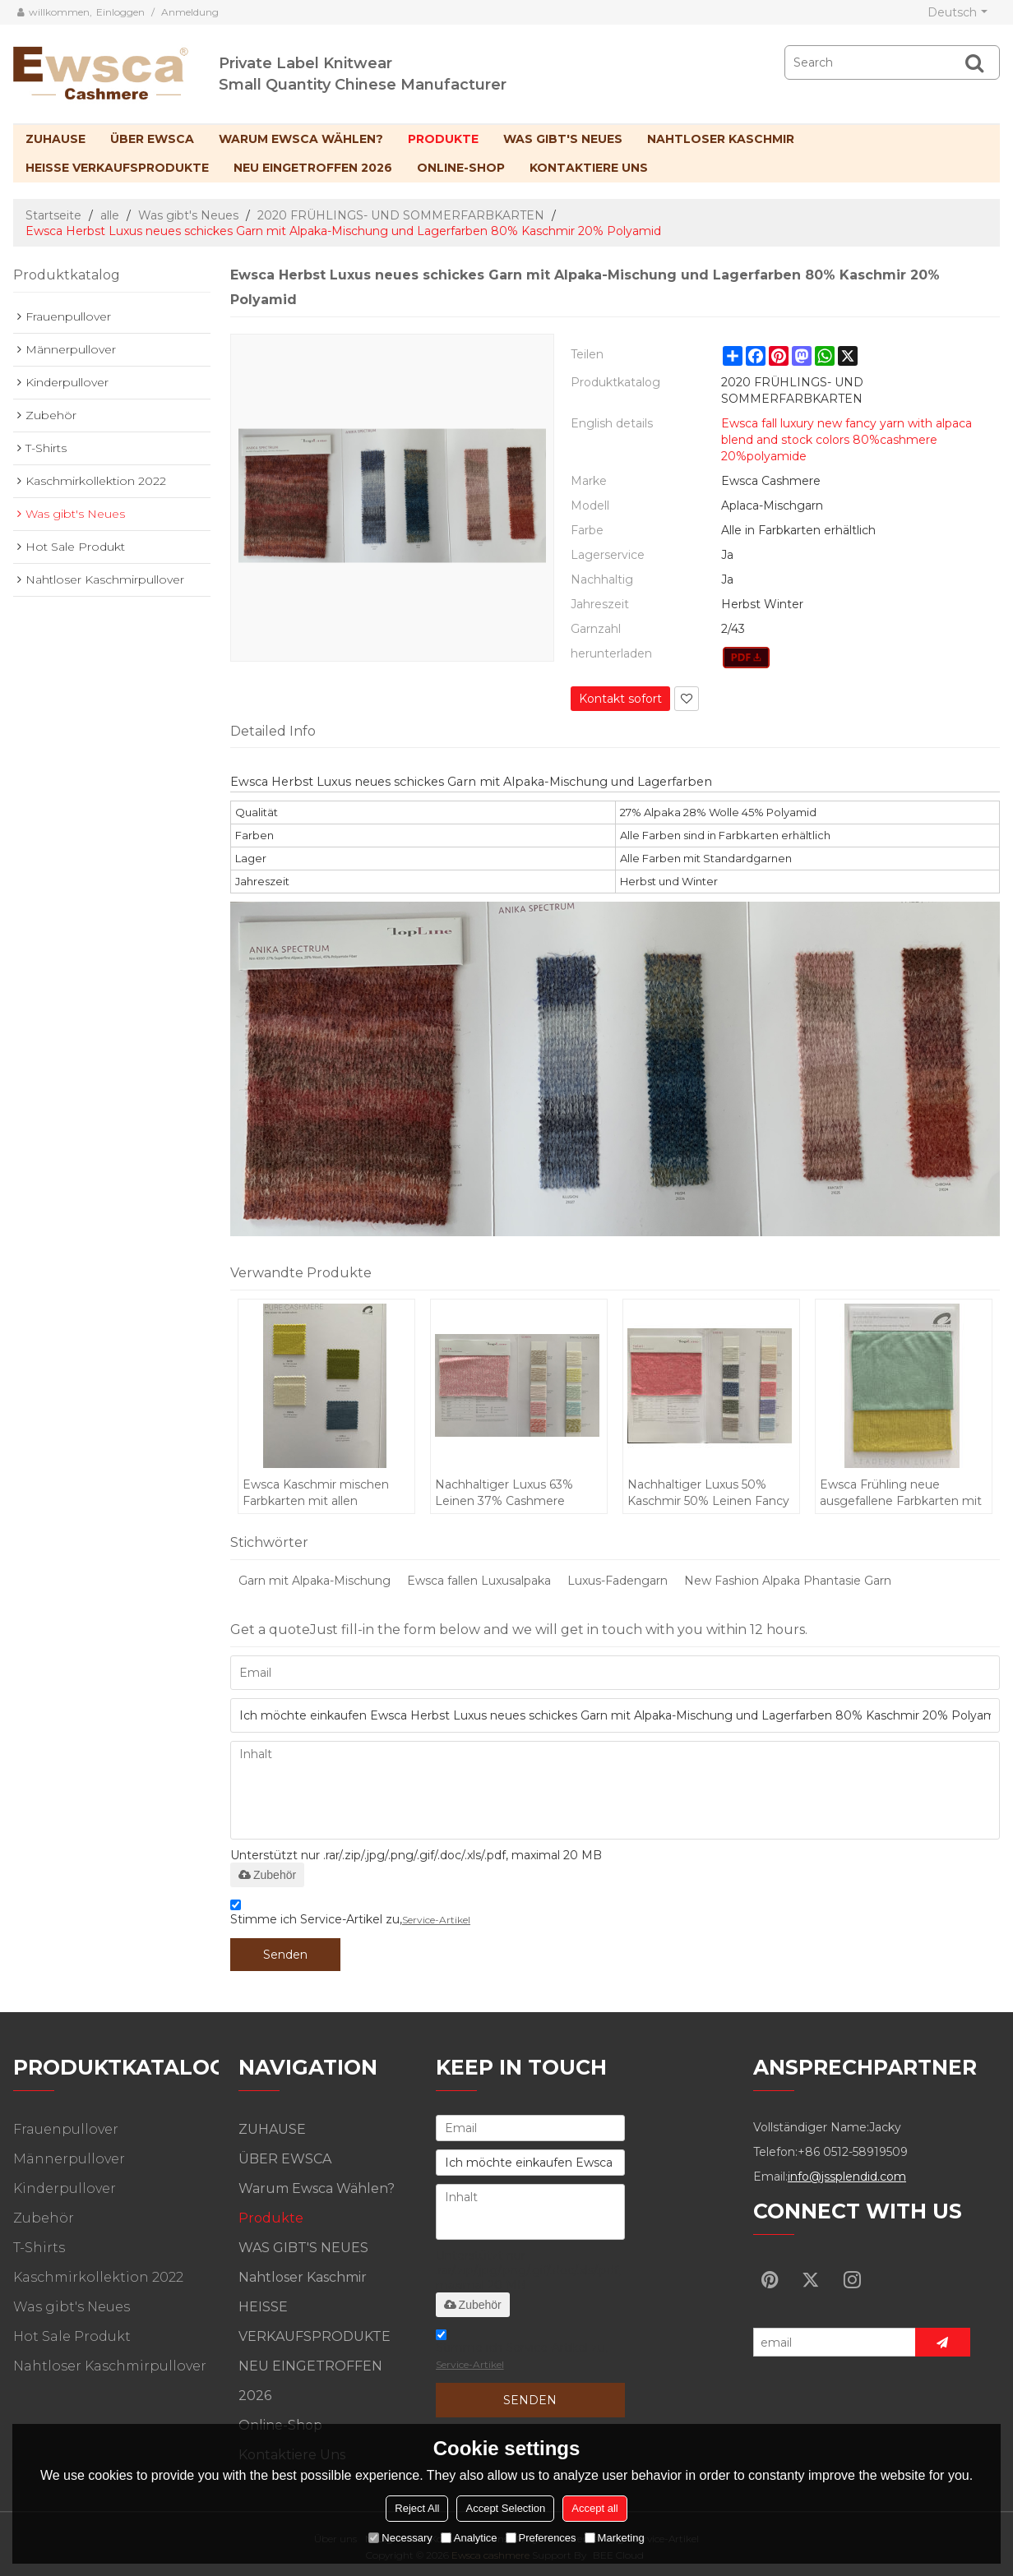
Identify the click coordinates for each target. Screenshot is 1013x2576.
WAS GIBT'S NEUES (562, 139)
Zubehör (267, 1874)
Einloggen (120, 12)
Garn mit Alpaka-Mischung (314, 1580)
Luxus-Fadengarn (617, 1580)
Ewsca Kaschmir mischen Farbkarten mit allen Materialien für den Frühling (321, 1493)
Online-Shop (461, 167)
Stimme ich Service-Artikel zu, (350, 1915)
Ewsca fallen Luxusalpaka (479, 1580)
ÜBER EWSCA (152, 139)
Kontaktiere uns (589, 167)
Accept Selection (505, 2508)
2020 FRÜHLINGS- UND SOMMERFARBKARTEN (400, 215)
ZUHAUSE (55, 139)
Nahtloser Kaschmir (720, 139)
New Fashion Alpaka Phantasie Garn (787, 1580)
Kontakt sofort (620, 698)
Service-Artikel (436, 1920)
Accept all (594, 2508)
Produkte (443, 139)
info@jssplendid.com (847, 2176)
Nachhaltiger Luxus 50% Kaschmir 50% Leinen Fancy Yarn (708, 1493)
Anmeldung (190, 12)
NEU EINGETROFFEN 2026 (313, 167)
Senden (285, 1954)
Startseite (53, 215)
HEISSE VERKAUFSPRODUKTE (117, 167)
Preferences (541, 2538)
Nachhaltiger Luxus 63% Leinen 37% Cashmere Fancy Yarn (504, 1493)
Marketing (615, 2538)
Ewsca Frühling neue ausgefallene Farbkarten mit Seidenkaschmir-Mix (901, 1493)
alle (109, 215)
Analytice (469, 2538)
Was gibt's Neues (188, 215)
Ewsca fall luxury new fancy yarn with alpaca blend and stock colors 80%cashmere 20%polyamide (846, 440)
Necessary (400, 2538)
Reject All (417, 2508)
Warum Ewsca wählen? (301, 139)
